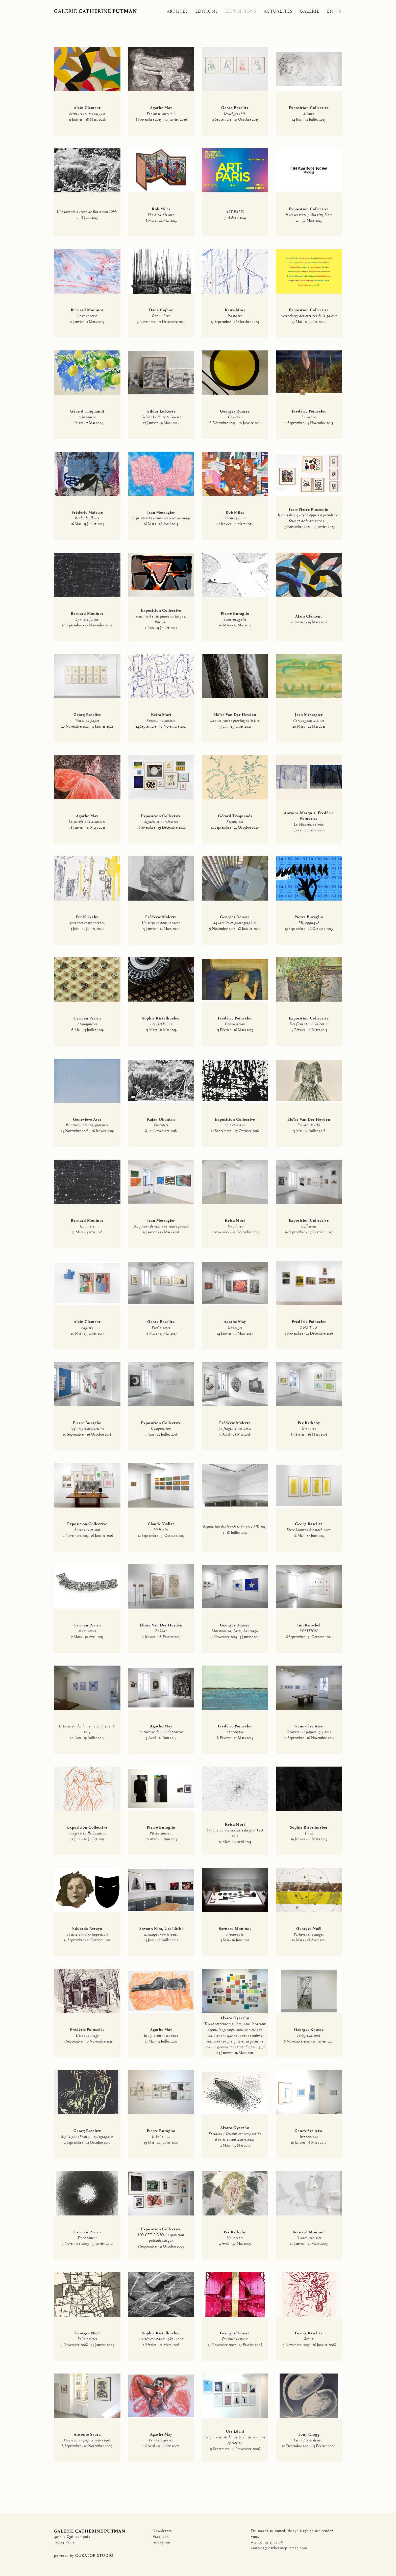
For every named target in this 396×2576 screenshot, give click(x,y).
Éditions (206, 11)
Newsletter (162, 2530)
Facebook (161, 2536)
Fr (339, 11)
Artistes (177, 11)
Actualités (278, 11)
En (330, 11)
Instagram (161, 2542)
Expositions (240, 11)
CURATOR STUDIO (94, 2555)
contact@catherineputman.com (279, 2548)
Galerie (309, 11)
